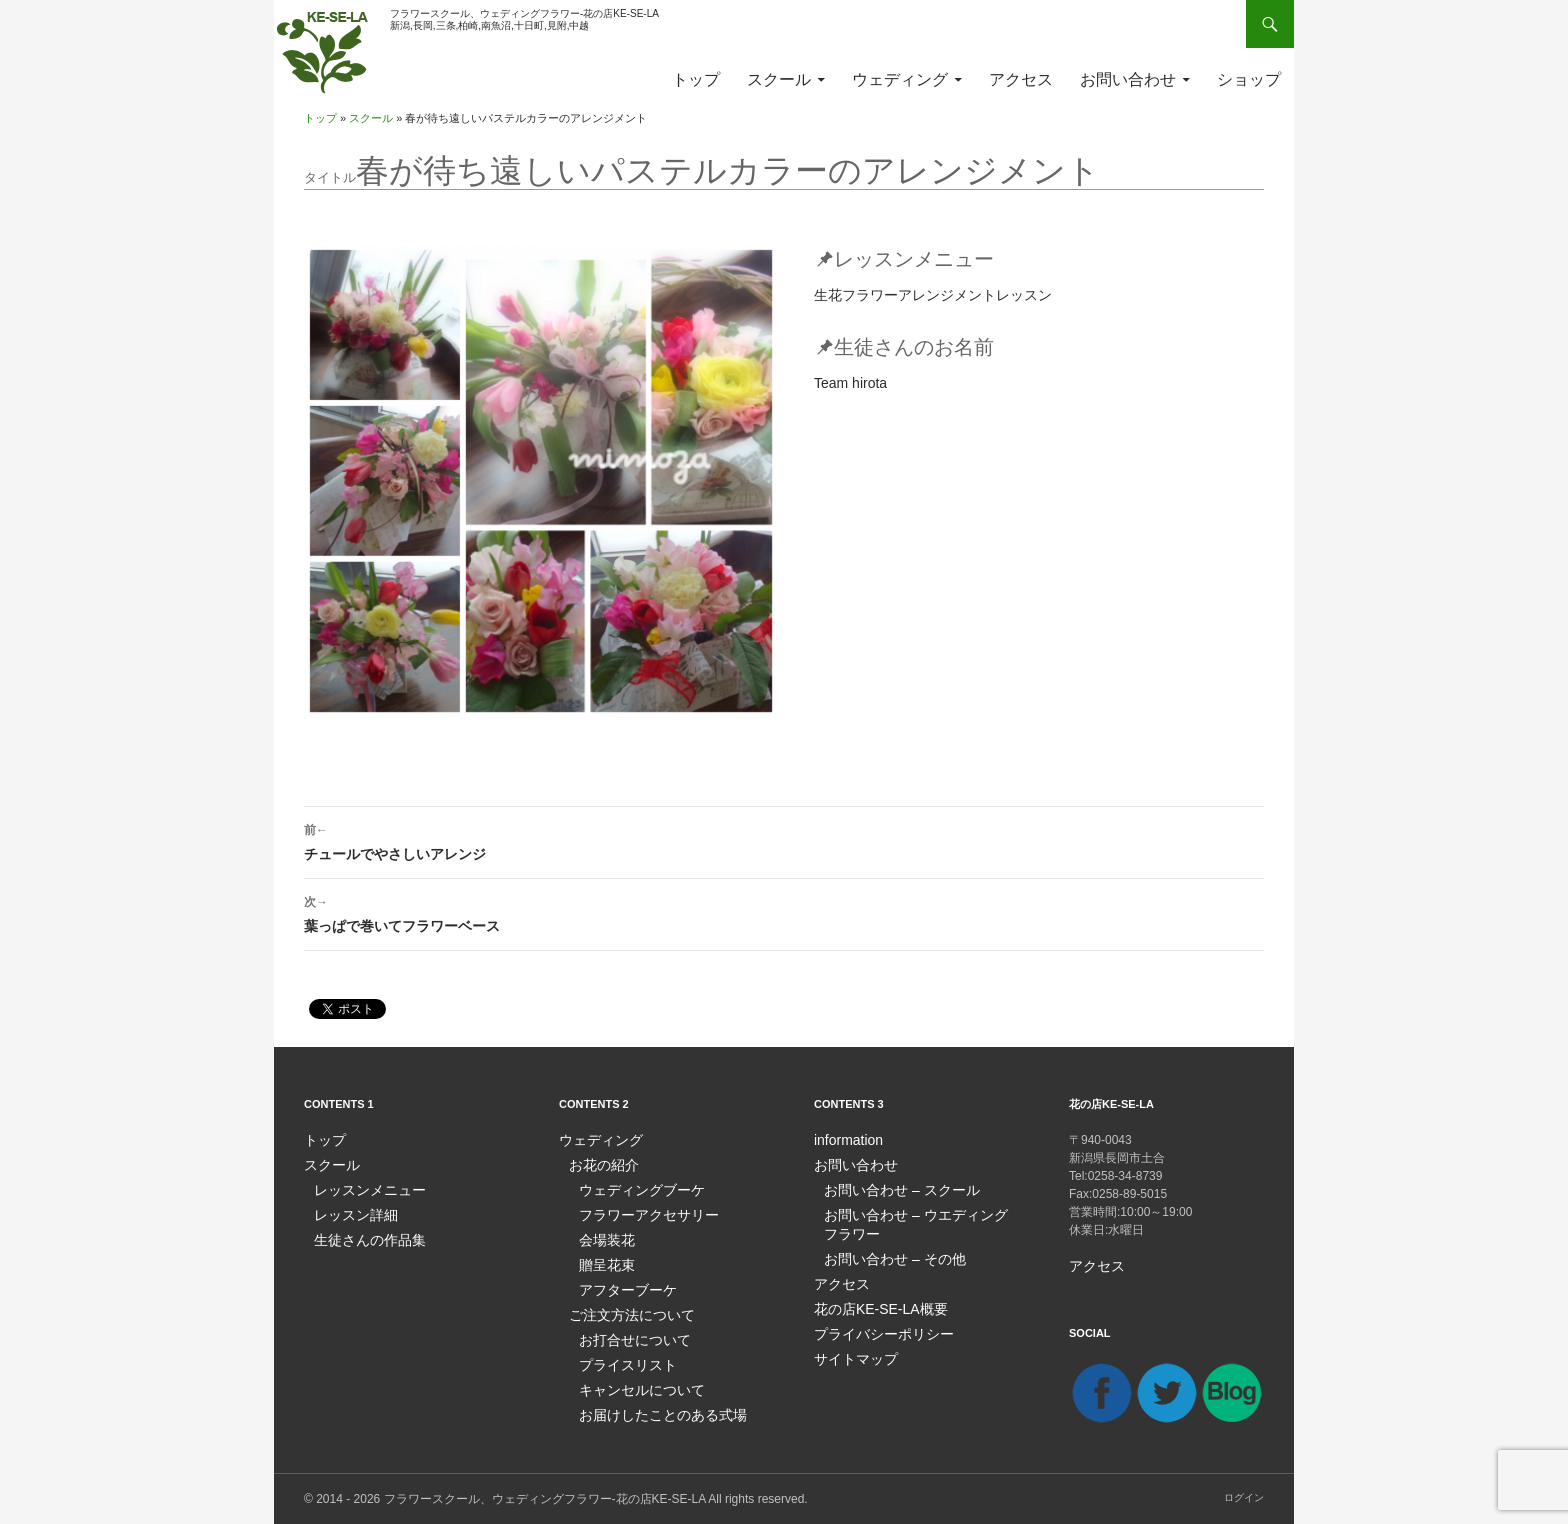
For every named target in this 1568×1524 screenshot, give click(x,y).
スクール (779, 79)
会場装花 (603, 1236)
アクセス (1021, 79)
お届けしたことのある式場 (651, 1404)
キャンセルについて (633, 1380)
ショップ (1249, 79)
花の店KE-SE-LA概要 (871, 1302)
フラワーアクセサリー (639, 1212)
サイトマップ (850, 1350)
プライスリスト (621, 1356)
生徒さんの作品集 (362, 1236)
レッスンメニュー (362, 1188)
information (843, 1140)
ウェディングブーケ (633, 1188)
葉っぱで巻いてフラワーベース (784, 912)
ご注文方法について (623, 1308)
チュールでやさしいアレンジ (784, 840)
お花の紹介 (599, 1164)
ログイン (1244, 1496)
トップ (696, 79)
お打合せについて (627, 1332)
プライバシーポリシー (874, 1326)
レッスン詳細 (350, 1212)
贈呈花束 (603, 1260)
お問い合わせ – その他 (884, 1254)
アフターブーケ (621, 1284)
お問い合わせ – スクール (890, 1188)
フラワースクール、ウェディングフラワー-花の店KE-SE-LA (545, 1498)
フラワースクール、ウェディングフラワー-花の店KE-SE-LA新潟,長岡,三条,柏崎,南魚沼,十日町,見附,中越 (524, 19)
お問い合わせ (1128, 79)
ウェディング (900, 79)
